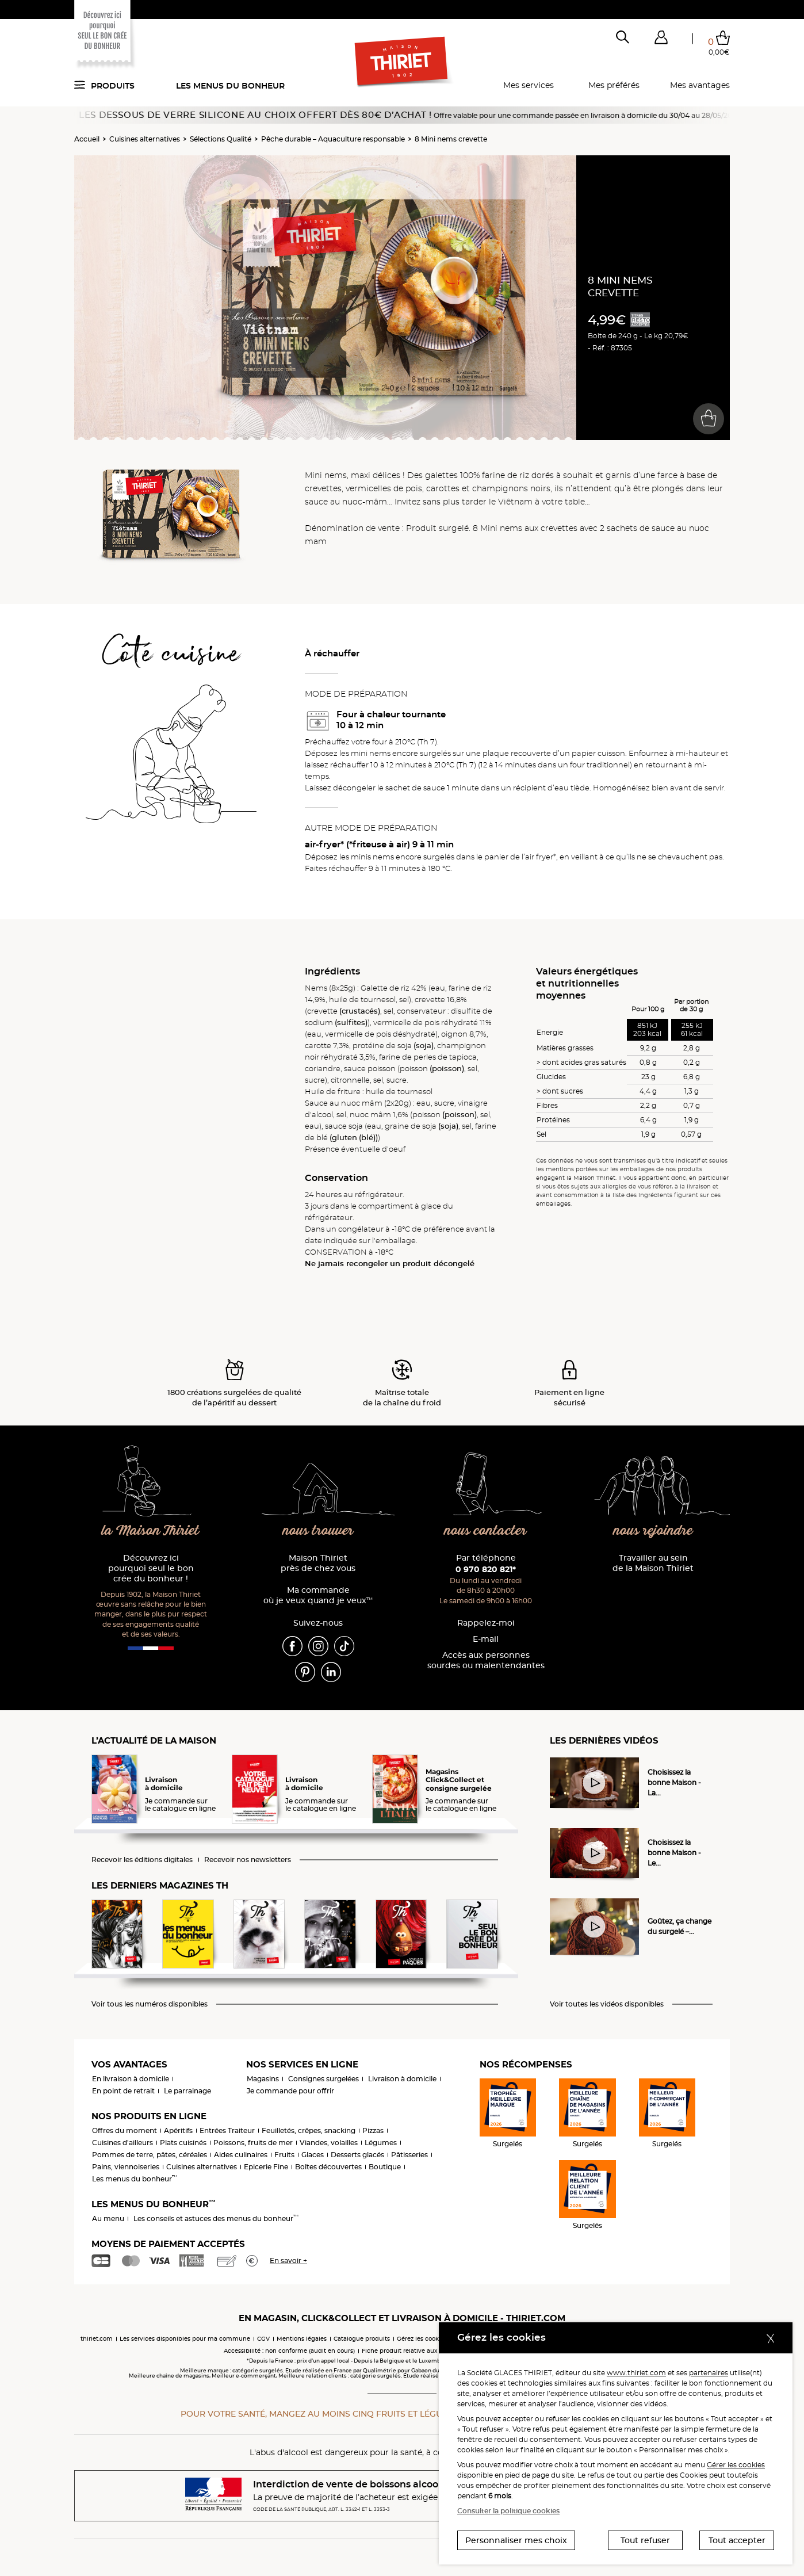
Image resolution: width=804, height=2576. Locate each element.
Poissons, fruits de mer (253, 2142)
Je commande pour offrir (290, 2090)
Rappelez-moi (486, 1623)
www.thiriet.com (636, 2372)
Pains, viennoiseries (125, 2166)
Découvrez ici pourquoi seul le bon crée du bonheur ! (151, 1568)
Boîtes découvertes (328, 2166)
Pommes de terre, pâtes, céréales (149, 2154)
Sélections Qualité (220, 139)
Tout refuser (645, 2540)
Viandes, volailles (329, 2142)
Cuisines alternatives (144, 139)
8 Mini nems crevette (451, 139)
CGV (263, 2338)
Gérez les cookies (422, 2338)
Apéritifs (178, 2130)
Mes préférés (614, 85)
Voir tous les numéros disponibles (149, 2004)
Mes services (528, 85)
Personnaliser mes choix (516, 2540)
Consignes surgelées (323, 2078)
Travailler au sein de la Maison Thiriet (653, 1563)
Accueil (86, 139)
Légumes (381, 2142)
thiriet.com (97, 2338)
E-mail (486, 1639)
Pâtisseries (409, 2154)
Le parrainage (187, 2090)
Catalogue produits (362, 2338)
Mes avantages (700, 85)
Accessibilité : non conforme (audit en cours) (289, 2351)
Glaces (312, 2154)
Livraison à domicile (402, 2078)
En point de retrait (123, 2090)
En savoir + (288, 2260)
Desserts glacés (357, 2154)
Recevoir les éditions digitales (142, 1859)
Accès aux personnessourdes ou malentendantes (486, 1660)
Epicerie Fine (266, 2166)
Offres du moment (124, 2130)
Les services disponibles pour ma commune (185, 2338)
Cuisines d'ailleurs (122, 2142)
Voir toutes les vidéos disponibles (607, 2004)
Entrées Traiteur (227, 2130)
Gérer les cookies (736, 2464)
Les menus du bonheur (230, 86)
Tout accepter (737, 2540)
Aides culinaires (240, 2154)
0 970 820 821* (485, 1569)
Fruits (284, 2154)
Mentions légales (302, 2338)
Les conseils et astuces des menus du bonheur (215, 2218)
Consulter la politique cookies (508, 2510)
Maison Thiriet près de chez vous (318, 1563)
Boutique (385, 2166)
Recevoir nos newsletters (247, 1859)
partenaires (708, 2372)
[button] (661, 39)
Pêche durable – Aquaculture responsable (333, 139)
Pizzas (373, 2130)
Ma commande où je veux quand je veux (318, 1595)
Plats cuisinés (183, 2142)
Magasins (263, 2078)
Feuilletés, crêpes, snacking (308, 2130)
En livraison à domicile (130, 2078)
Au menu (108, 2218)
